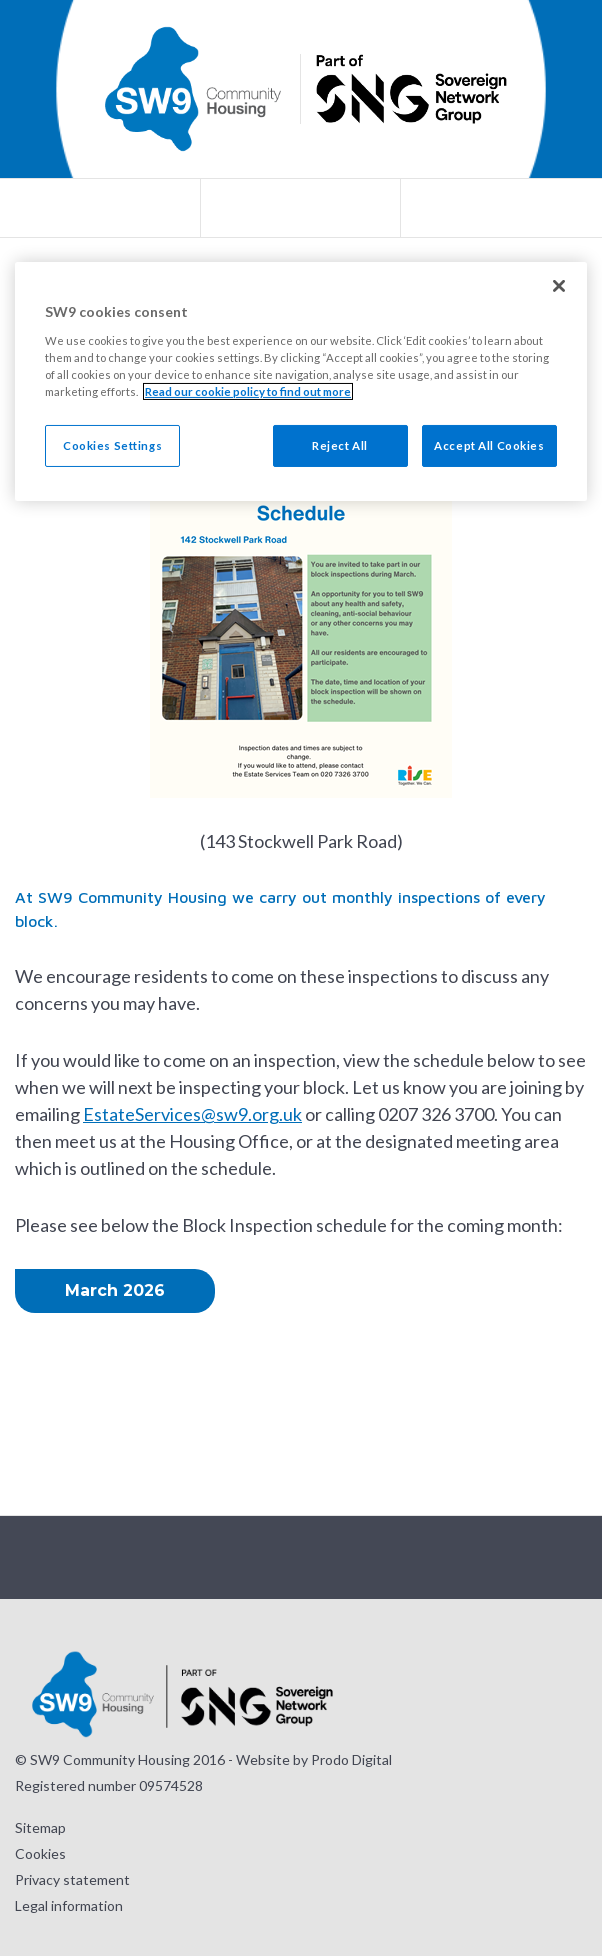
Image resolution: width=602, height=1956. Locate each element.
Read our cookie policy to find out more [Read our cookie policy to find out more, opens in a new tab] (248, 391)
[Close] (559, 286)
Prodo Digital (351, 1759)
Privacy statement (72, 1879)
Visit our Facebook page (326, 1558)
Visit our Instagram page (226, 1558)
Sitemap (40, 1827)
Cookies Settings (112, 445)
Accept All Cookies (489, 445)
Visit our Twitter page (276, 1558)
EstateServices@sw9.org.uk (192, 1114)
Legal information (69, 1905)
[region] (301, 381)
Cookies (40, 1853)
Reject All (340, 445)
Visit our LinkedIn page (376, 1558)
